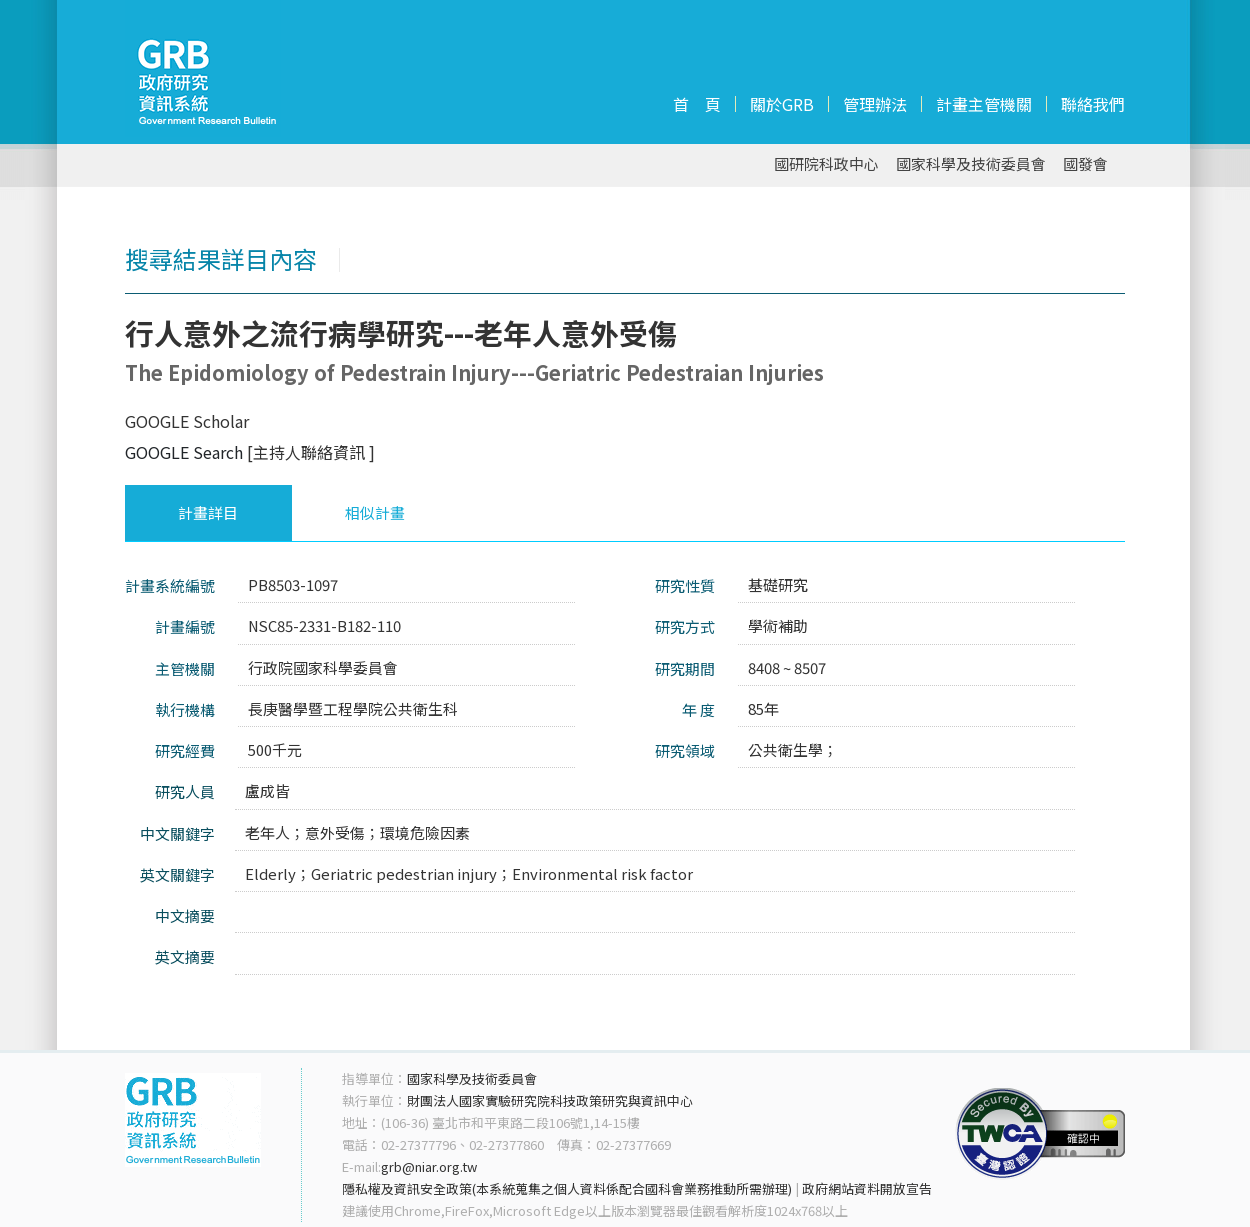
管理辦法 (875, 104)
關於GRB (782, 104)
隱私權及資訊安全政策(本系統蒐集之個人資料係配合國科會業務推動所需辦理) (567, 1188)
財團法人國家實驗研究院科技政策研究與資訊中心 (550, 1100)
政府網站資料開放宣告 (867, 1188)
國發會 (1085, 164)
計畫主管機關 (984, 104)
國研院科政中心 (826, 164)
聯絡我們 (1093, 104)
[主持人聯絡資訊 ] (311, 452)
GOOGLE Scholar (187, 421)
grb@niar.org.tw (429, 1166)
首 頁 (697, 104)
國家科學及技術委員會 (971, 164)
